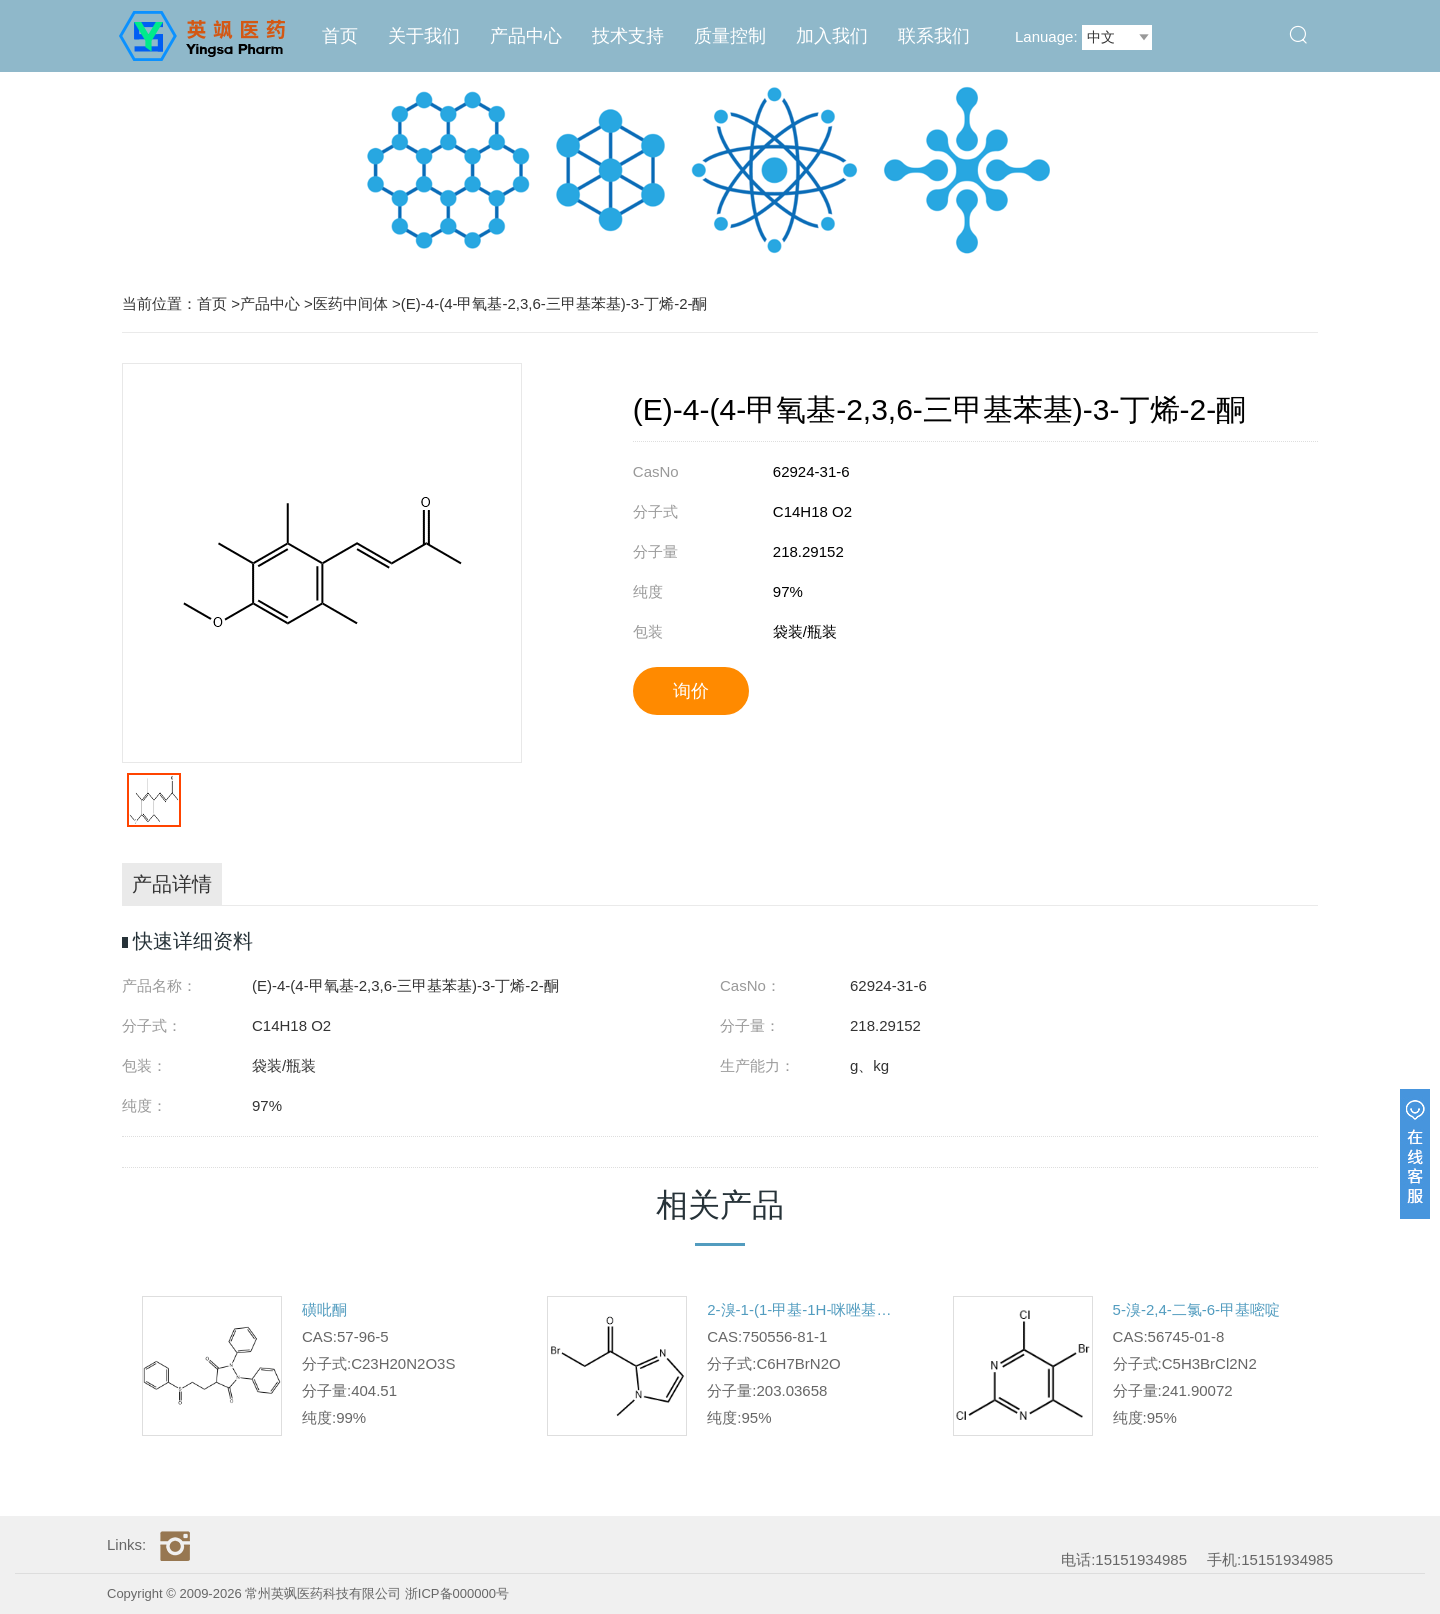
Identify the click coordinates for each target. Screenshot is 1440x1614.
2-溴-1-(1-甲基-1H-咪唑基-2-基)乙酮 (799, 1309)
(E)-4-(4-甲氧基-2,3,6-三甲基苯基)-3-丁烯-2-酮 (554, 303)
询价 (691, 691)
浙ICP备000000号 (457, 1593)
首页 (340, 36)
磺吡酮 (324, 1309)
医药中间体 (350, 303)
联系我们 (934, 36)
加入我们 (832, 36)
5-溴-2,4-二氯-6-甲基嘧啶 (1197, 1309)
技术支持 (628, 36)
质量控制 (730, 36)
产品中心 (526, 36)
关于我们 (424, 36)
